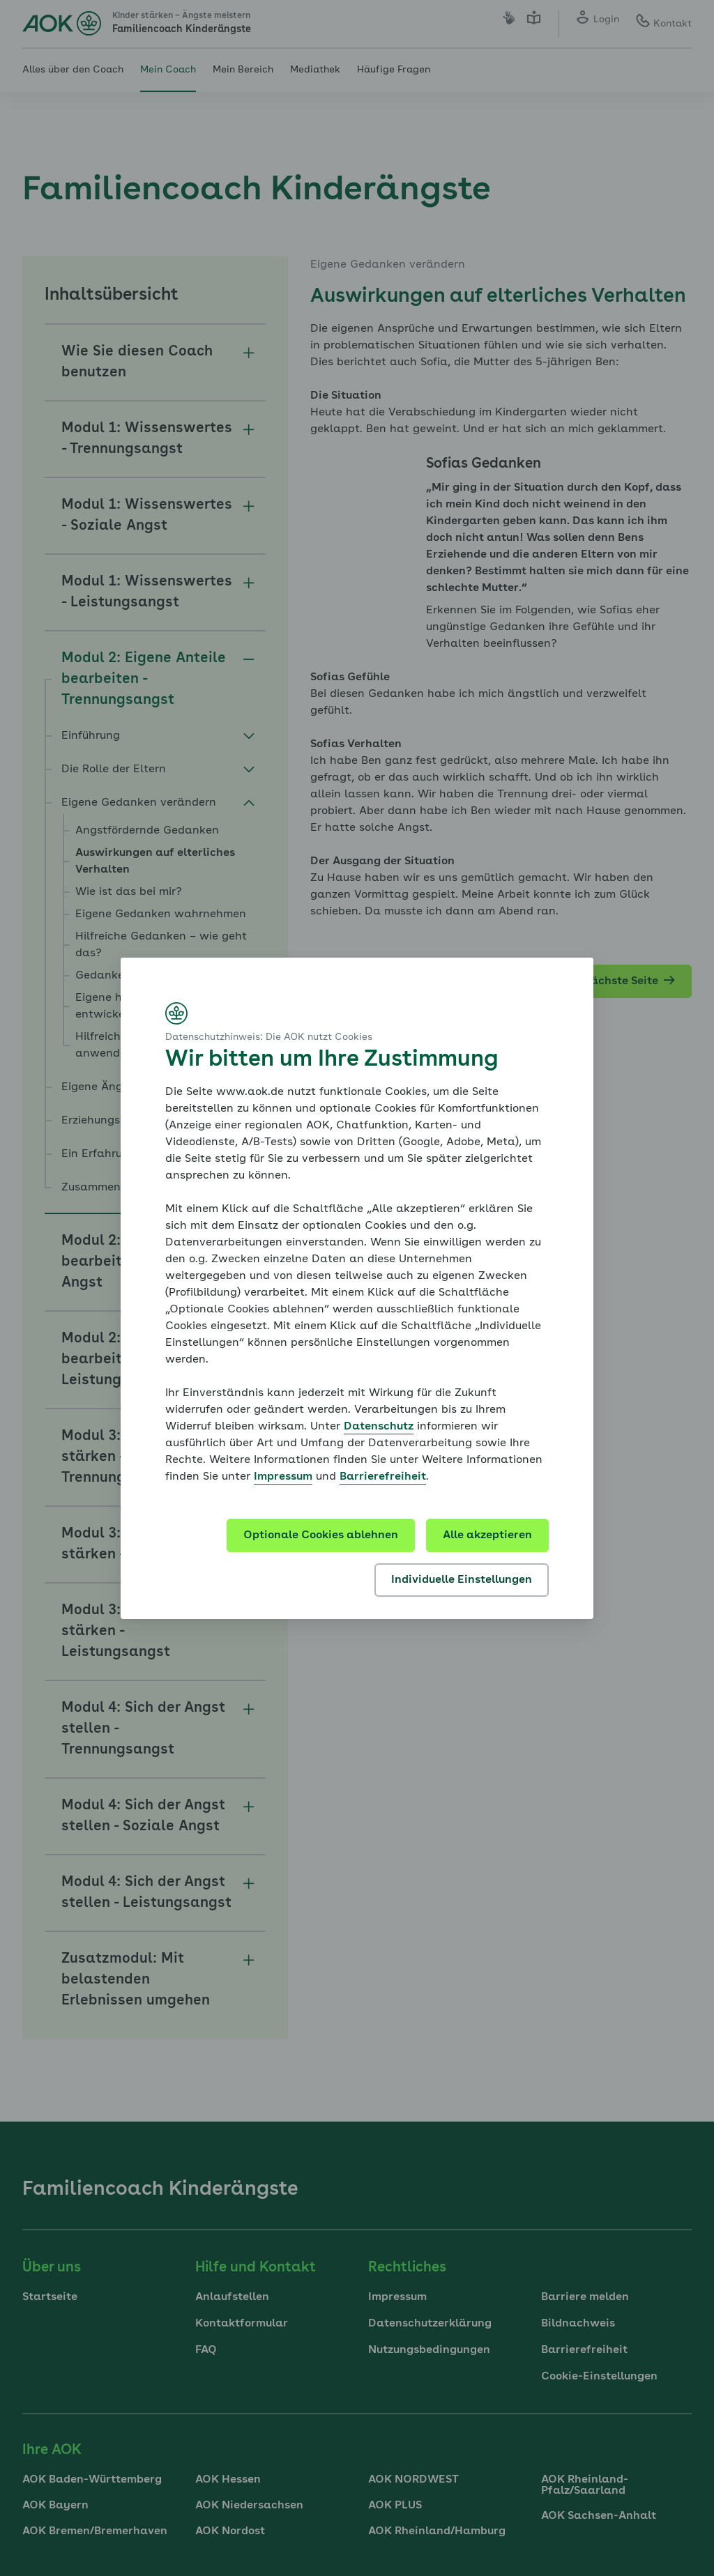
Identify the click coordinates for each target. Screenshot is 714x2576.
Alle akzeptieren (487, 1535)
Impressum (283, 1476)
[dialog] (357, 1288)
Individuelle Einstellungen (461, 1580)
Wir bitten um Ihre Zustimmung (331, 1060)
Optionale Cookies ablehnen (320, 1535)
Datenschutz (378, 1426)
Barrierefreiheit (383, 1476)
